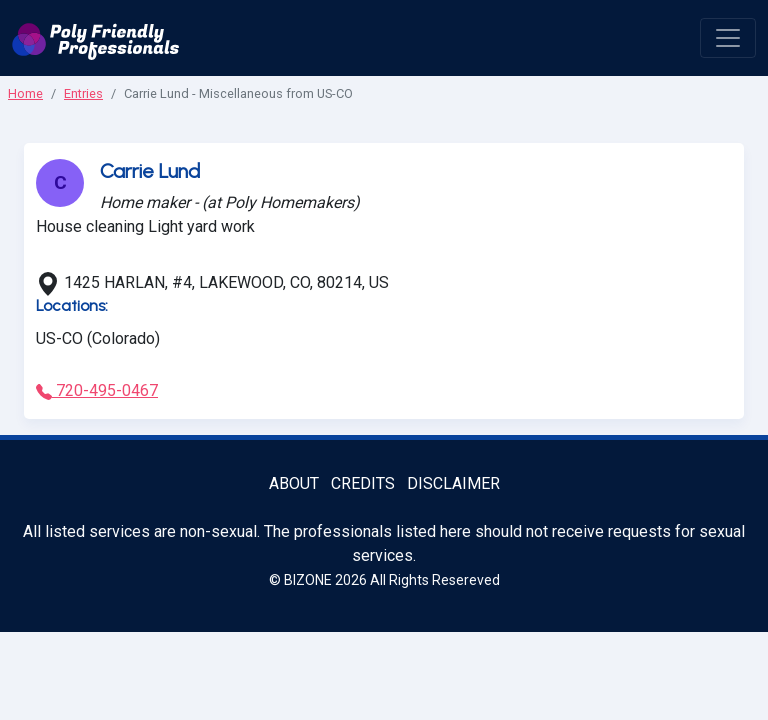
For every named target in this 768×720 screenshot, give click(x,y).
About (294, 483)
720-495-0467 (97, 390)
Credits (363, 483)
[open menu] (728, 38)
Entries (83, 93)
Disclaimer (453, 483)
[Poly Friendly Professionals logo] (96, 38)
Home (25, 93)
